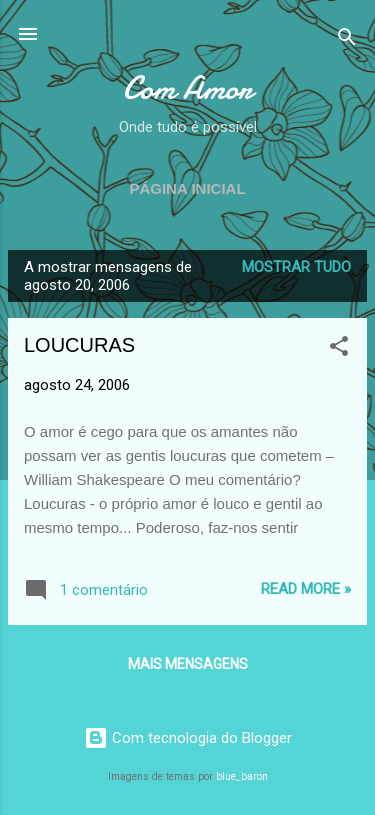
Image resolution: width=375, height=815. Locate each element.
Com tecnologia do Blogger (188, 738)
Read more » (306, 589)
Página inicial (187, 188)
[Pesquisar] (347, 40)
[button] (339, 349)
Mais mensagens (188, 664)
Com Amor (187, 88)
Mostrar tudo (296, 267)
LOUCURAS (79, 345)
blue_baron (242, 776)
